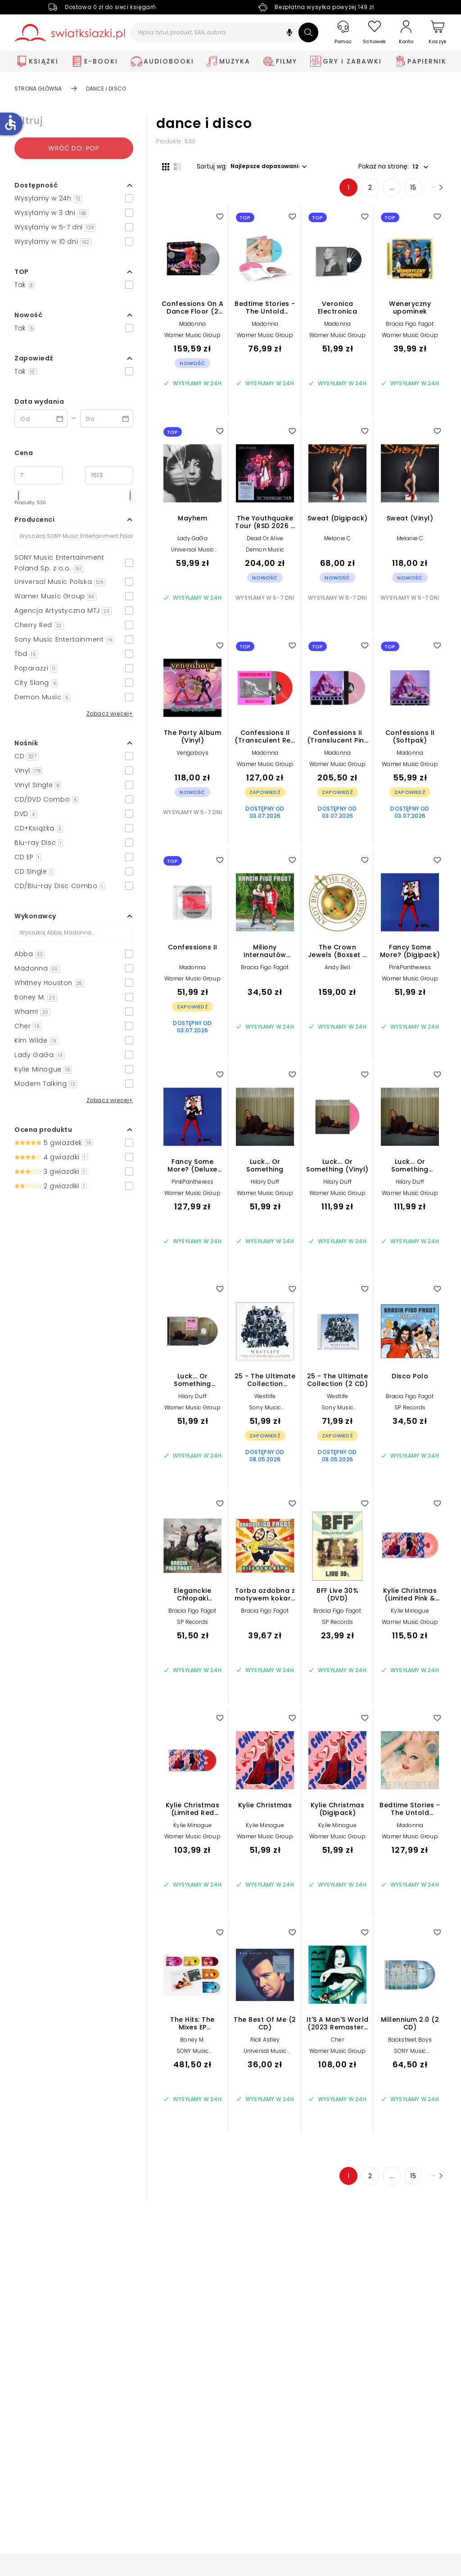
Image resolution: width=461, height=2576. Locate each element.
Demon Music (265, 555)
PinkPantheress (410, 973)
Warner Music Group (192, 341)
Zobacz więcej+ (109, 713)
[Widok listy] (171, 165)
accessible (10, 123)
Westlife (265, 1402)
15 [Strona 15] (390, 193)
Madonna (192, 329)
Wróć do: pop (73, 148)
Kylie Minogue (410, 1616)
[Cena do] (109, 475)
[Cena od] (38, 475)
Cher (337, 2045)
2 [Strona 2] (347, 193)
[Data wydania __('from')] (41, 419)
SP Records (409, 1413)
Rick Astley (265, 2045)
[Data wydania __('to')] (106, 419)
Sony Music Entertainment (265, 1416)
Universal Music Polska (192, 558)
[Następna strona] (424, 193)
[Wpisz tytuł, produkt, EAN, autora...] (224, 32)
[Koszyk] (438, 33)
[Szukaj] (308, 32)
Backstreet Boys (410, 2045)
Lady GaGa (192, 544)
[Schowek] (375, 33)
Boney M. (192, 2045)
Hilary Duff (265, 1187)
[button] (289, 33)
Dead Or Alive (265, 544)
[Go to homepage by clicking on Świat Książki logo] (69, 32)
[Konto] (406, 32)
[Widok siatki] (159, 165)
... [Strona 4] (368, 193)
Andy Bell (337, 973)
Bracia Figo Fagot (410, 329)
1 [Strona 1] (325, 193)
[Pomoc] (343, 33)
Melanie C (337, 544)
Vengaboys (192, 758)
